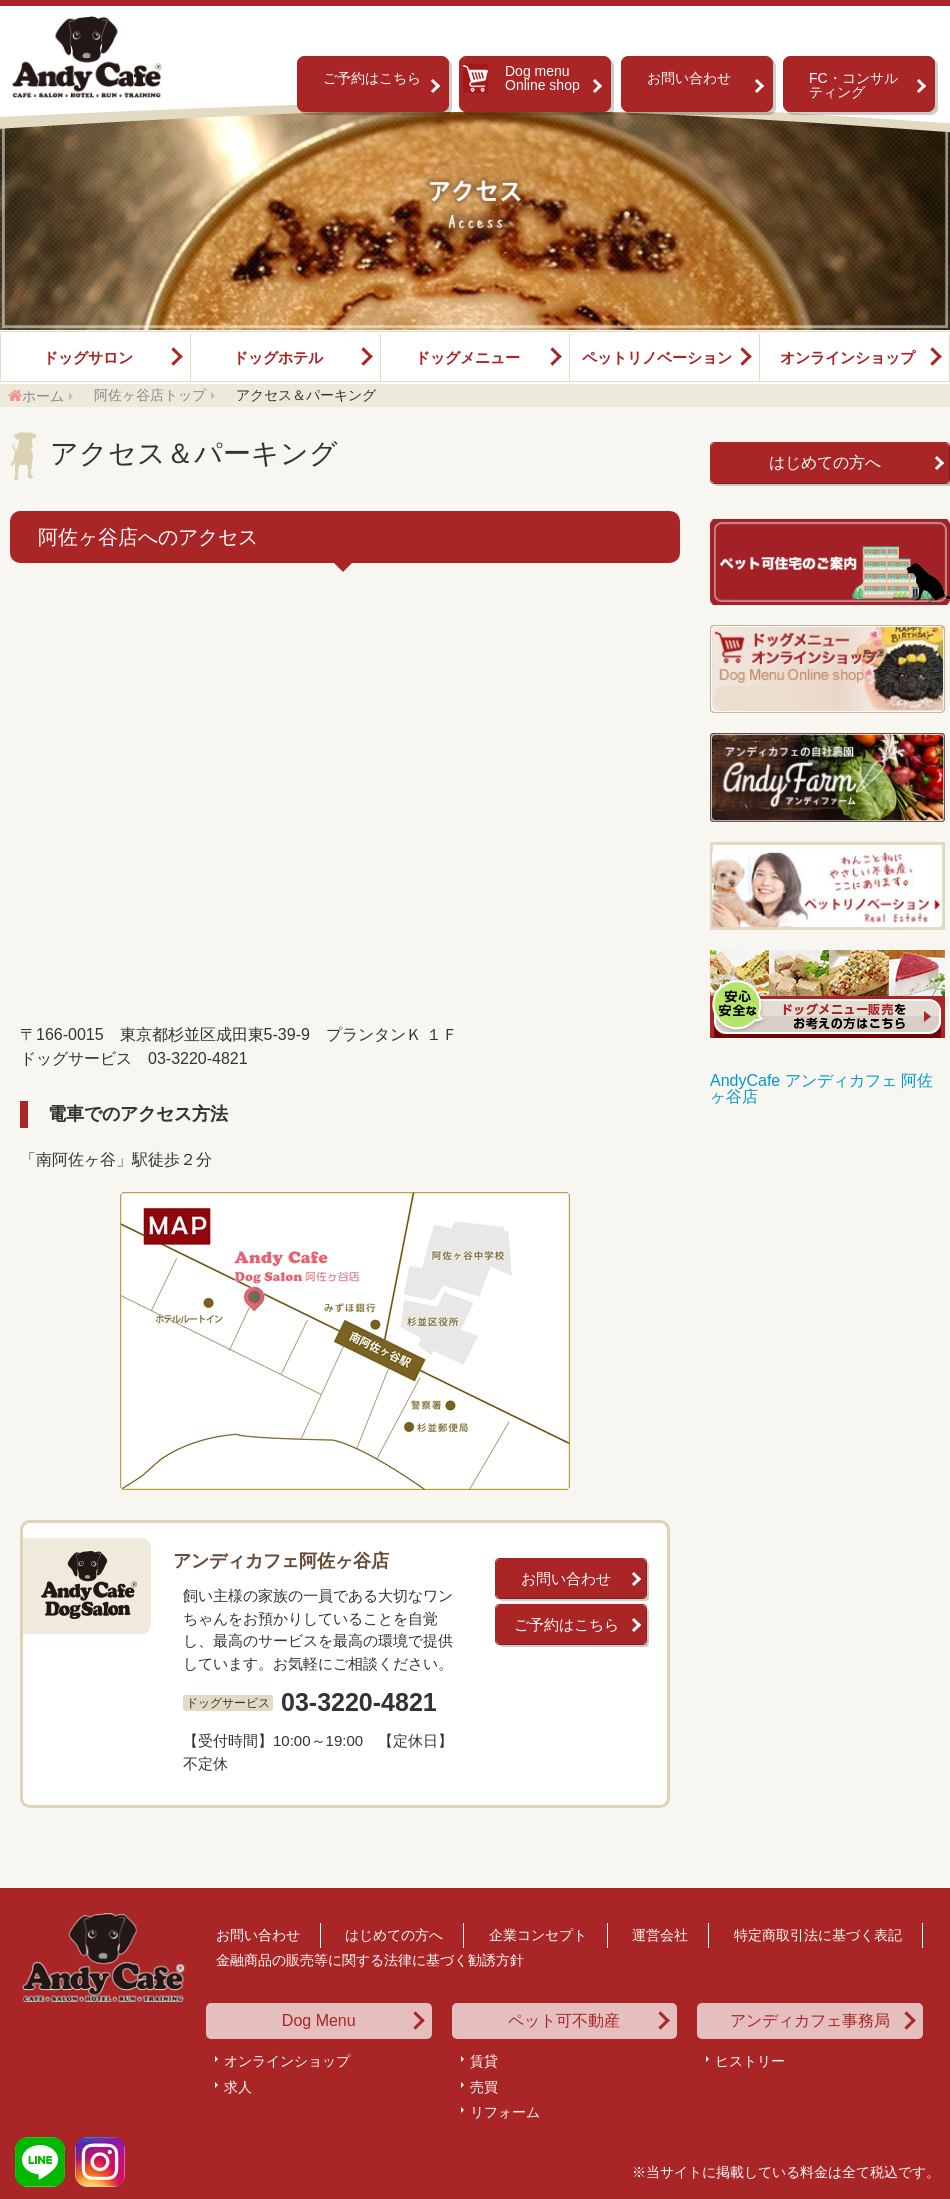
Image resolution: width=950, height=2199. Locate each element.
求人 (238, 2087)
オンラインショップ (847, 357)
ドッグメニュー (467, 357)
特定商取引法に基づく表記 (818, 1935)
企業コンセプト (538, 1935)
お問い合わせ (689, 78)
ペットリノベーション (657, 357)
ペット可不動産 (564, 2021)
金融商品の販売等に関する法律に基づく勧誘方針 (370, 1960)
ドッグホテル (278, 357)
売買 (484, 2087)
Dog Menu (319, 2021)
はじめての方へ (825, 462)
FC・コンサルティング (853, 85)
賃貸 (484, 2061)
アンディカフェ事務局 (810, 2021)
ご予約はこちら (372, 78)
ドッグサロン (88, 357)
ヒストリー (750, 2061)
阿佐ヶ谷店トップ (150, 395)
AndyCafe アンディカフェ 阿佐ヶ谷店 (821, 1088)
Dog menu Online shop (542, 78)
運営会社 (660, 1935)
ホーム (43, 396)
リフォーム (505, 2112)
